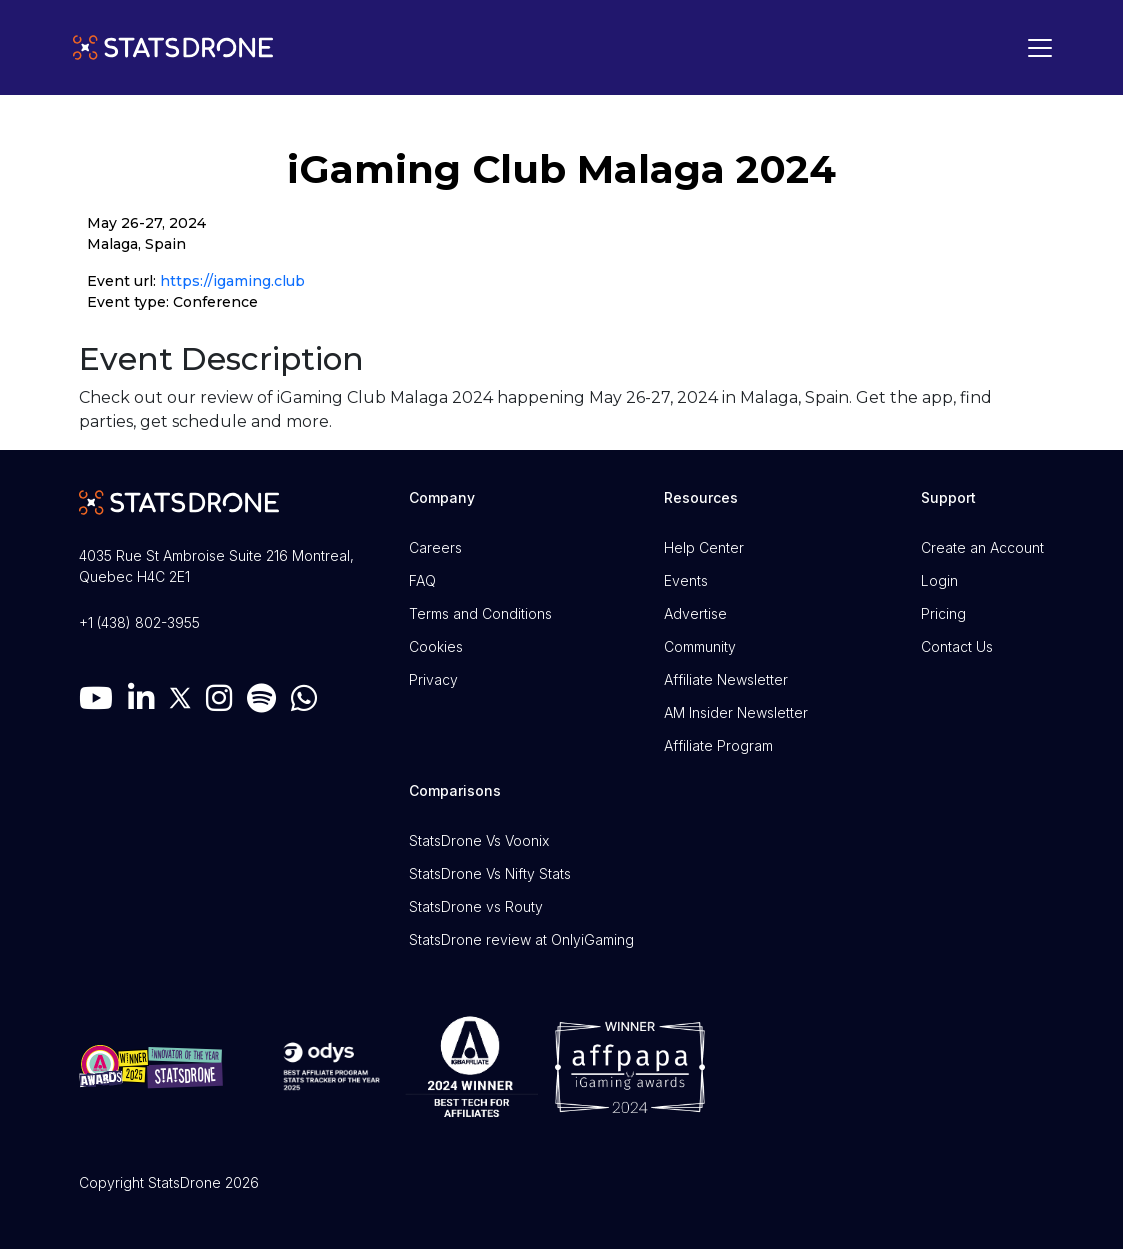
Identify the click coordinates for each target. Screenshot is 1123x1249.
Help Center (704, 547)
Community (700, 646)
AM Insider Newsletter (736, 712)
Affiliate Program (718, 745)
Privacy (433, 679)
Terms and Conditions (480, 613)
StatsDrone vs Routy (476, 906)
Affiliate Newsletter (726, 679)
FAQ (422, 580)
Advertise (695, 613)
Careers (435, 547)
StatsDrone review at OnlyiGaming (521, 939)
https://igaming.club (232, 281)
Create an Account (982, 547)
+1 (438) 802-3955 (139, 622)
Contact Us (957, 646)
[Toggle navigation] (1035, 48)
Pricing (943, 613)
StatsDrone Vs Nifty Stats (490, 873)
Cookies (436, 646)
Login (939, 580)
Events (686, 580)
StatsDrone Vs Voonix (479, 840)
